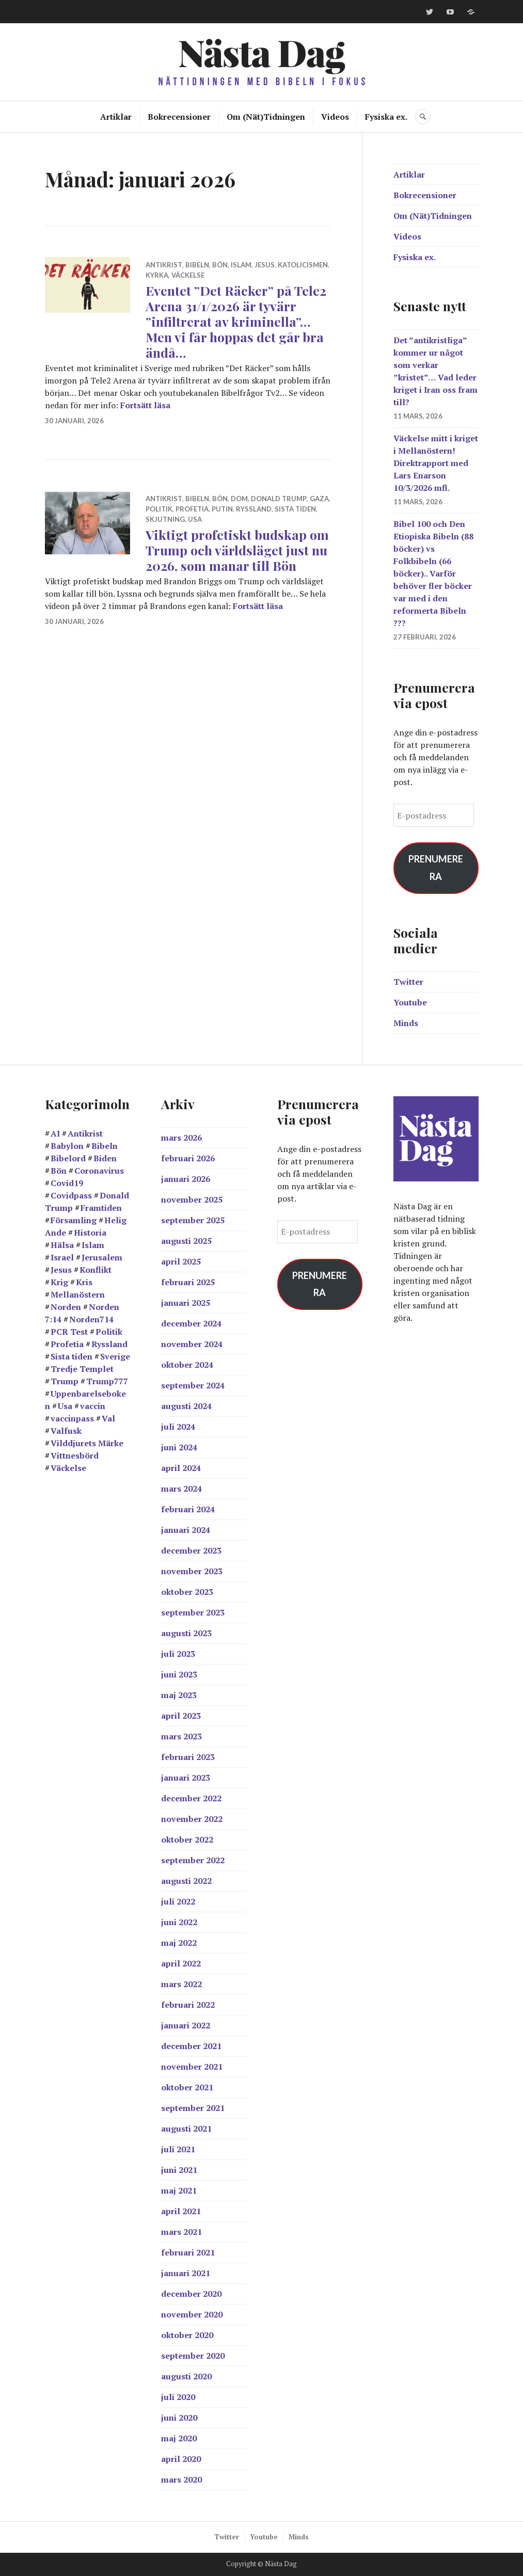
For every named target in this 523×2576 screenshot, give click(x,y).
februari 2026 (188, 1158)
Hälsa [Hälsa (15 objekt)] (62, 1245)
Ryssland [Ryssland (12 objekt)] (109, 1344)
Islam (241, 265)
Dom (239, 498)
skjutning (165, 519)
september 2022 (193, 1860)
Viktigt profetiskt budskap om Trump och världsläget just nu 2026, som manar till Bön (237, 550)
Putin (222, 509)
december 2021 (191, 2046)
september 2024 (193, 1385)
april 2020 (181, 2459)
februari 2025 (188, 1282)
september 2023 (193, 1612)
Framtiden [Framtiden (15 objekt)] (101, 1207)
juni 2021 (179, 2169)
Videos (335, 116)
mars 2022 (181, 1984)
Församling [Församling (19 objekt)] (74, 1220)
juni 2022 (179, 1922)
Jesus (265, 265)
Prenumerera (435, 867)
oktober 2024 (187, 1364)
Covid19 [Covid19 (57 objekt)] (67, 1183)
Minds (405, 1023)
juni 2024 (179, 1447)
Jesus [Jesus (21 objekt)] (61, 1269)
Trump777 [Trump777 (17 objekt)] (107, 1381)
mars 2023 (181, 1736)
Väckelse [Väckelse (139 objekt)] (68, 1468)
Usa (195, 519)
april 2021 (181, 2211)
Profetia (192, 509)
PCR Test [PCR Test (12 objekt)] (69, 1331)
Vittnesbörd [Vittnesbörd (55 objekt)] (75, 1455)
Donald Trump (279, 498)
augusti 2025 (186, 1240)
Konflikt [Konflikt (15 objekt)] (96, 1269)
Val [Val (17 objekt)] (108, 1418)
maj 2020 (179, 2438)
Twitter (408, 981)
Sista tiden (295, 509)
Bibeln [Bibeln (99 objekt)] (104, 1145)
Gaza (319, 498)
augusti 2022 (186, 1880)
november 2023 (192, 1571)
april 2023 (181, 1715)
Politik (159, 509)
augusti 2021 (186, 2128)
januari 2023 (185, 1777)
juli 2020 (178, 2397)
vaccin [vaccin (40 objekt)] (92, 1406)
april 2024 (181, 1468)
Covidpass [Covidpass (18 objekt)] (71, 1195)
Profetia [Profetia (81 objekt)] (67, 1344)
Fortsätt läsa (145, 405)
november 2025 (192, 1199)
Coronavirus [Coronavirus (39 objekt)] (99, 1170)
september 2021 (193, 2108)
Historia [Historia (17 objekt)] (90, 1232)
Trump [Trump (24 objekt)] (64, 1381)
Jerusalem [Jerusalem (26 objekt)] (102, 1257)
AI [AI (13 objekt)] (55, 1133)
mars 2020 (181, 2479)
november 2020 (192, 2314)
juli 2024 (178, 1426)
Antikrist (164, 265)
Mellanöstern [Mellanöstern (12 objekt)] (78, 1294)
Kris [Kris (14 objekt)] (84, 1282)
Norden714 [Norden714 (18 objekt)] (91, 1319)
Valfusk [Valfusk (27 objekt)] (66, 1430)
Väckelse (187, 275)
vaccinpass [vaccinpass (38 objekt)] (72, 1418)
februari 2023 (188, 1757)
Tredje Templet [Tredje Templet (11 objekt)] (82, 1368)
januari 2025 (185, 1302)
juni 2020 (179, 2417)
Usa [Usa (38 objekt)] (65, 1406)
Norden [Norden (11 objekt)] (66, 1307)
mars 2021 (181, 2231)
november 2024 (192, 1344)
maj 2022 (179, 1942)
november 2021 (192, 2066)
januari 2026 (185, 1179)
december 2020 (191, 2293)
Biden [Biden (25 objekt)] (105, 1158)
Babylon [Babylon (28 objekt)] (67, 1145)
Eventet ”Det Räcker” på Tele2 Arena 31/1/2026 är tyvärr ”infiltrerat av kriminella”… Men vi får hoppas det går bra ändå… (236, 321)
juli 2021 (178, 2149)
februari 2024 (188, 1509)
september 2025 (193, 1220)
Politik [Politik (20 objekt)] (109, 1331)
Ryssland (254, 509)
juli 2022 (178, 1901)
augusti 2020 (186, 2376)
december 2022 (191, 1798)
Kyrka (157, 275)
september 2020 (193, 2355)
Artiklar (116, 116)
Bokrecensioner (179, 116)
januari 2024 (185, 1529)
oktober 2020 (187, 2335)
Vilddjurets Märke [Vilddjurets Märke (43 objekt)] (87, 1443)
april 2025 (181, 1261)
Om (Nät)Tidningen (266, 116)
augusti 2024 (186, 1406)
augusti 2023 (186, 1633)
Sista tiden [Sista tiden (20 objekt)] (71, 1356)
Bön (220, 265)
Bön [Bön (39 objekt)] (59, 1170)
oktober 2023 (187, 1591)
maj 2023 (179, 1695)
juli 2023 (178, 1653)
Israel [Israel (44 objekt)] (62, 1257)
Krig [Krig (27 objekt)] (59, 1282)
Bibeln (197, 265)
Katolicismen (303, 265)
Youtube (410, 1002)
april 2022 (181, 1963)
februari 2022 (188, 2004)
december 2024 (191, 1323)
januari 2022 (185, 2025)
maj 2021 (179, 2190)
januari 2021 (185, 2273)
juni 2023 (179, 1674)
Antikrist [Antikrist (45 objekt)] (85, 1133)
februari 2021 (188, 2252)
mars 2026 (181, 1137)
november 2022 (192, 1819)
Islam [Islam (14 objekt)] (93, 1245)
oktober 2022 (187, 1839)
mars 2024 (181, 1488)
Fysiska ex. (386, 116)
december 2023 (191, 1550)
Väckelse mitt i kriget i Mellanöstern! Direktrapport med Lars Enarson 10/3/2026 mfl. (435, 463)
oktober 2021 (187, 2087)
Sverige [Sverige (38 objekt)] (115, 1356)
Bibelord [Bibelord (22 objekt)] (68, 1158)
